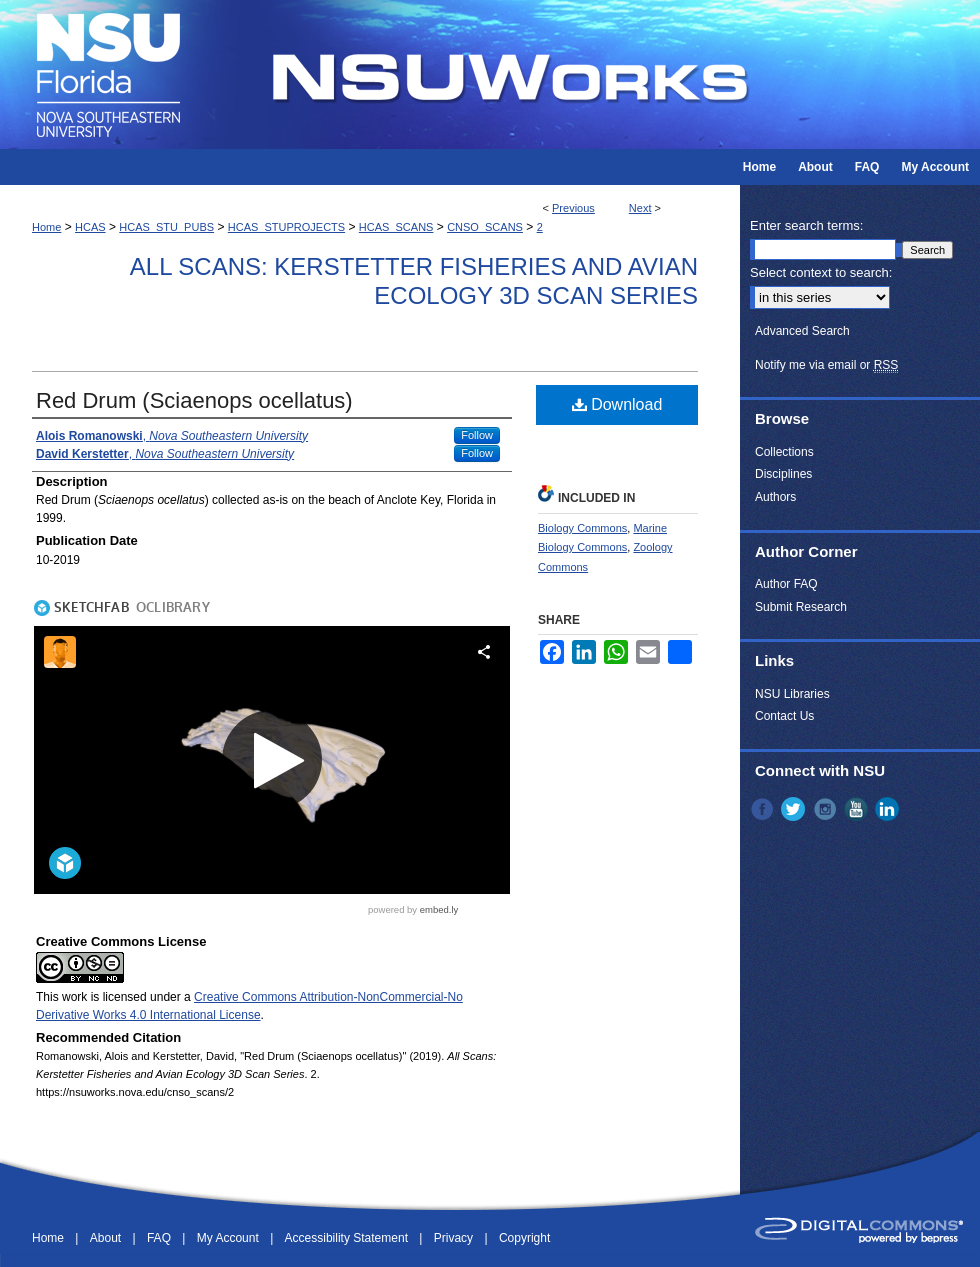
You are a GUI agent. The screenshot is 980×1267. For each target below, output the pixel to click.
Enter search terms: (806, 225)
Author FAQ (786, 584)
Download (617, 404)
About (107, 1238)
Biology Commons (582, 528)
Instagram (827, 809)
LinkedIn (889, 809)
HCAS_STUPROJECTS (286, 227)
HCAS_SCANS (396, 227)
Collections (784, 452)
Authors (775, 497)
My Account (229, 1238)
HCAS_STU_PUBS (166, 227)
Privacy (455, 1238)
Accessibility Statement (348, 1238)
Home (46, 227)
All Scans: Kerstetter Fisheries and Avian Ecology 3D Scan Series (414, 281)
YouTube (858, 809)
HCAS (90, 227)
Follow (477, 435)
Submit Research (801, 607)
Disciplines (783, 474)
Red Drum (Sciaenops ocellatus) (194, 400)
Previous (573, 208)
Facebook (764, 809)
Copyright (524, 1238)
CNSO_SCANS (485, 227)
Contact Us (784, 716)
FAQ (160, 1238)
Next (640, 208)
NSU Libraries (792, 694)
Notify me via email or (826, 365)
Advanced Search (802, 331)
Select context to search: (821, 272)
